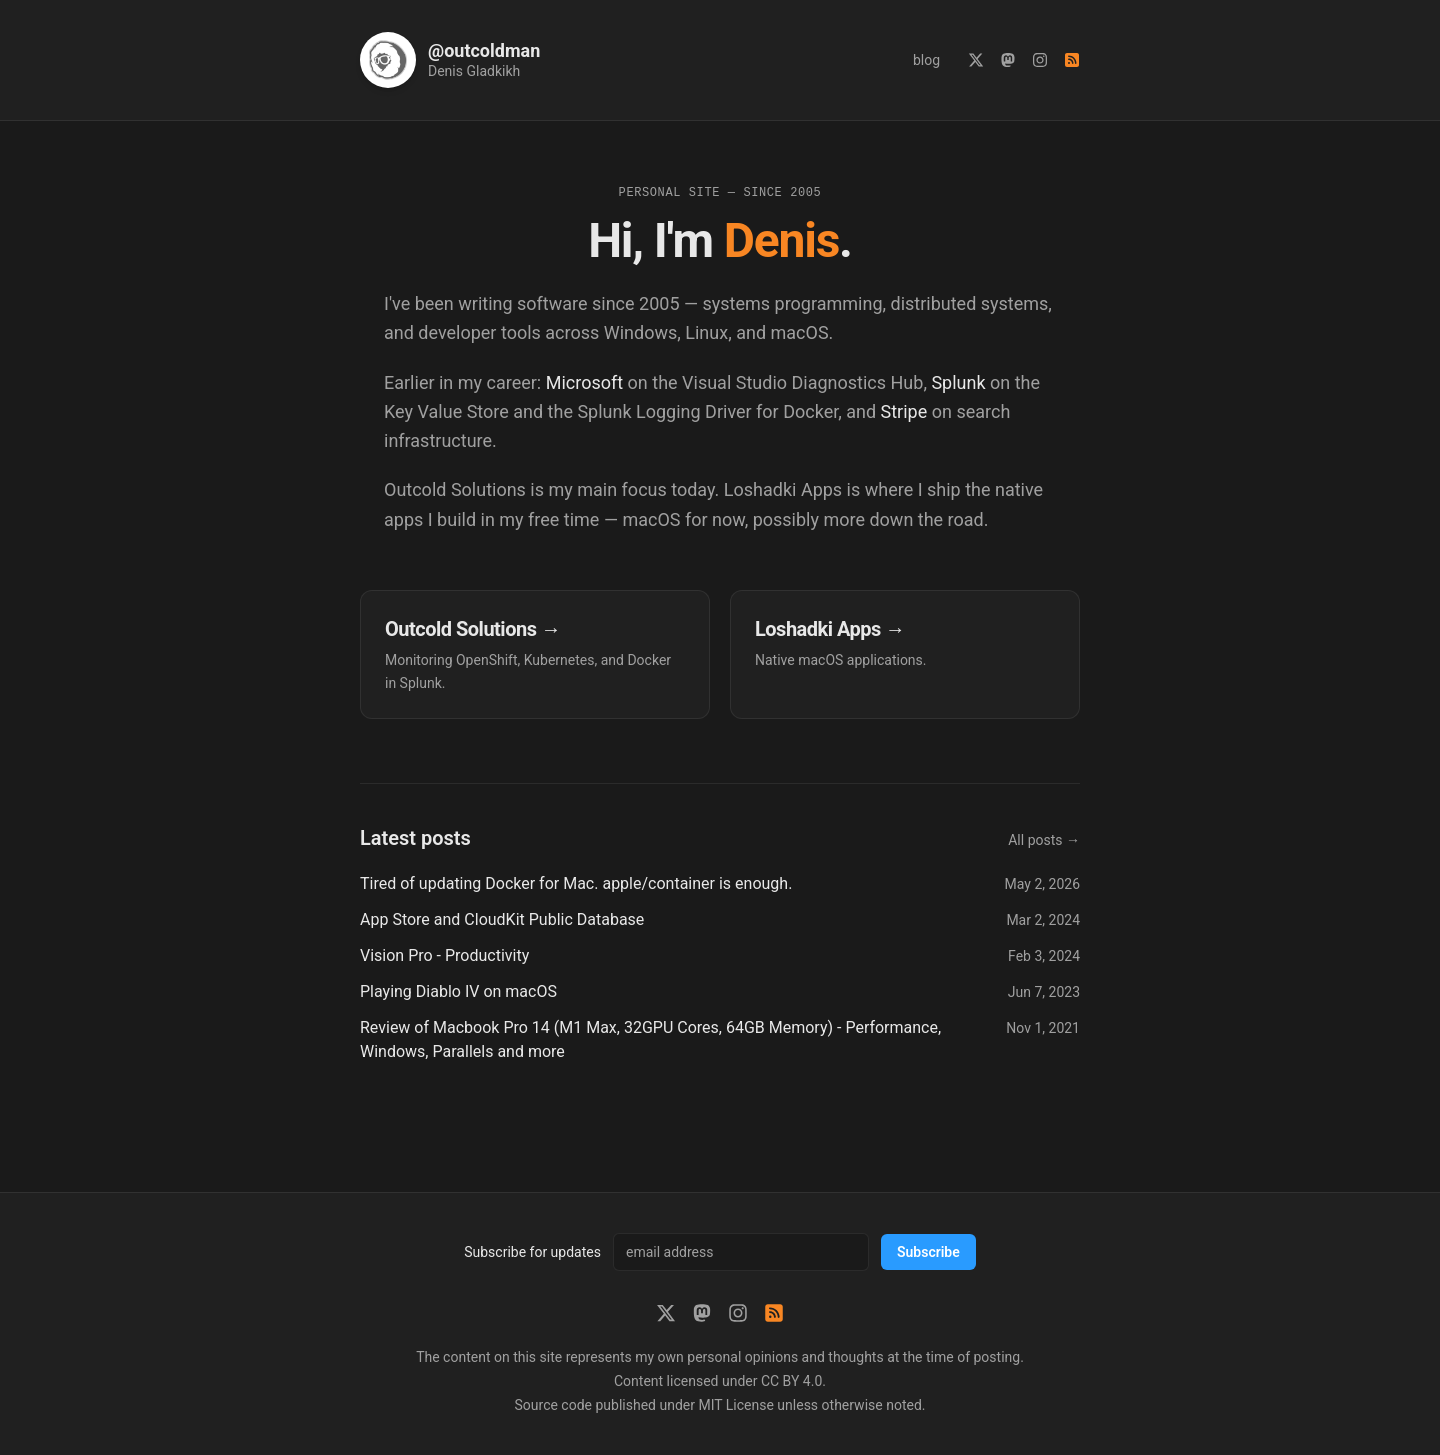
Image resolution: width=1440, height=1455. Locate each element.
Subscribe (928, 1252)
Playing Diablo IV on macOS (458, 991)
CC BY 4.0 (791, 1381)
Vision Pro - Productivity (444, 955)
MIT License (735, 1405)
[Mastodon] (1008, 60)
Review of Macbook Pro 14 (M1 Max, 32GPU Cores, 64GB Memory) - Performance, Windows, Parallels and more (650, 1039)
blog (926, 60)
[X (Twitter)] (976, 60)
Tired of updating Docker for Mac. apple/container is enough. (576, 883)
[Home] (450, 60)
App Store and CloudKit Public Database (502, 919)
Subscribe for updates (532, 1252)
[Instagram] (1040, 60)
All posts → (1044, 840)
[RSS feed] (1072, 60)
